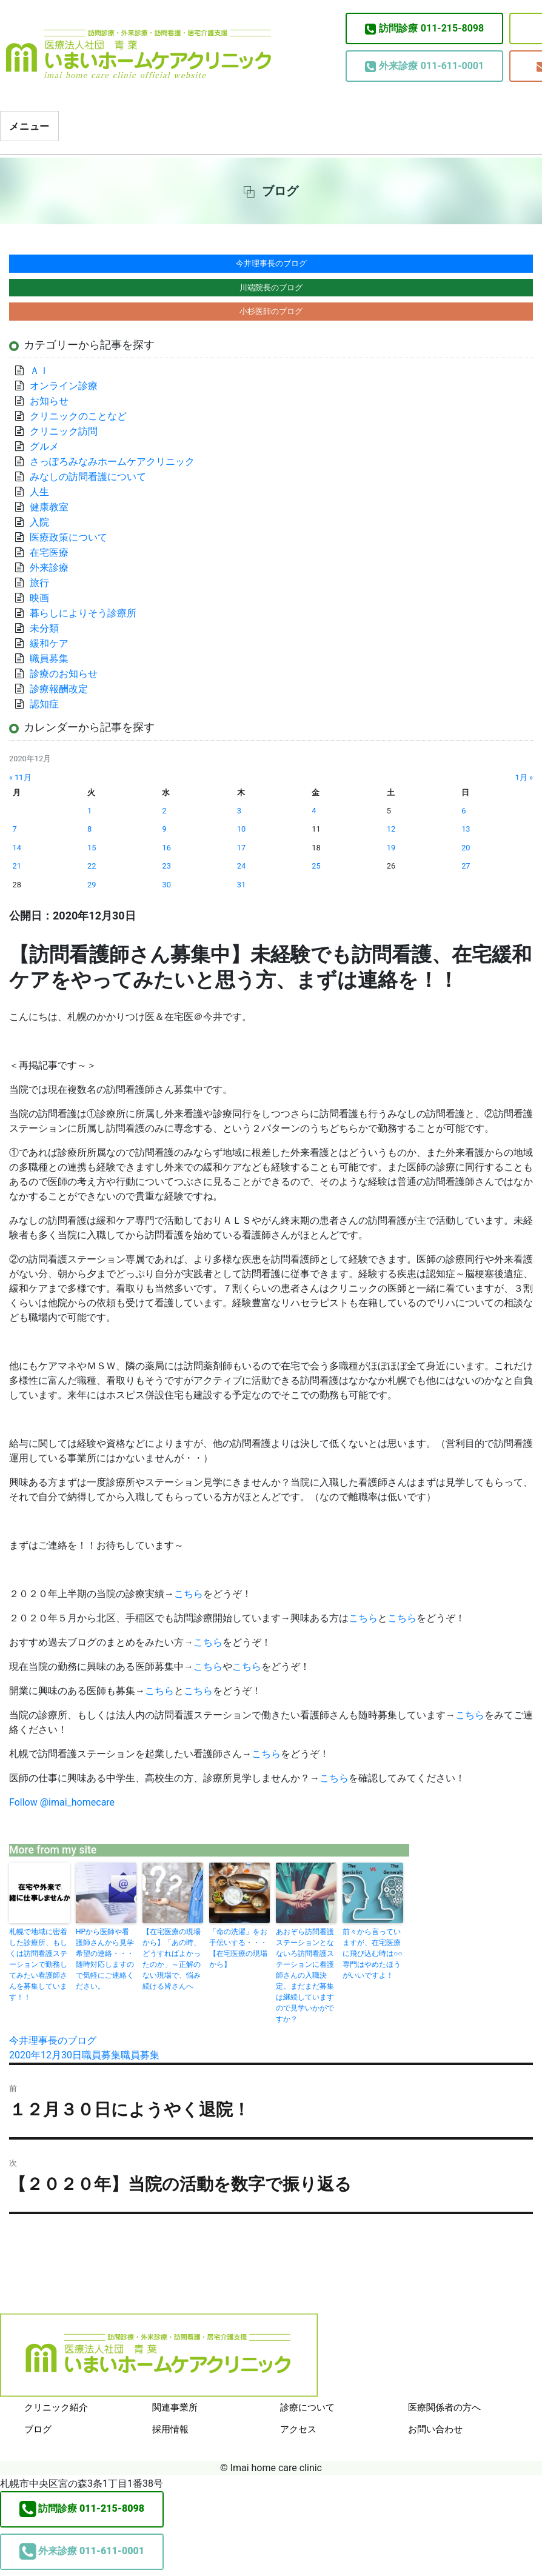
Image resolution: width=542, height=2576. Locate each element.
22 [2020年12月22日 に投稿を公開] (91, 865)
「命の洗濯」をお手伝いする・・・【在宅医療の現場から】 (238, 1948)
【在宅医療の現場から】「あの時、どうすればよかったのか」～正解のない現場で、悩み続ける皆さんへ (171, 1958)
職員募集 (101, 2055)
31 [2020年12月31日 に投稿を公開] (241, 884)
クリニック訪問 (64, 431)
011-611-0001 (424, 66)
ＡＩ (39, 370)
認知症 (44, 704)
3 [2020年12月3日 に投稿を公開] (239, 810)
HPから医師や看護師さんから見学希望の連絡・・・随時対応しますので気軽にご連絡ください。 (105, 1958)
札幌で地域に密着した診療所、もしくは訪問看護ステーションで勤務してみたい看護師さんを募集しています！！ (38, 1964)
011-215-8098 (424, 28)
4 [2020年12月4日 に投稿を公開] (314, 810)
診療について (307, 2407)
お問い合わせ (435, 2429)
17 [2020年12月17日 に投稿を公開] (241, 847)
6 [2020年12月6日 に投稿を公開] (463, 810)
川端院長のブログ (271, 287)
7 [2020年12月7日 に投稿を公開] (15, 828)
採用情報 (170, 2429)
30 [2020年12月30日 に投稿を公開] (166, 884)
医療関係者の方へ (444, 2407)
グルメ (44, 446)
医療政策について (68, 537)
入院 (39, 522)
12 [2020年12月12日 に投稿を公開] (391, 828)
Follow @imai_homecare (62, 1802)
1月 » (524, 777)
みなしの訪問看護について (88, 476)
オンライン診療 (64, 386)
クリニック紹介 (56, 2407)
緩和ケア (54, 643)
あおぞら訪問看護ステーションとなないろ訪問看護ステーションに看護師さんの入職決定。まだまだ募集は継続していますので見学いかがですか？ (305, 1975)
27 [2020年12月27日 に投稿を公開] (465, 865)
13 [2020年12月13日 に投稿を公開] (465, 828)
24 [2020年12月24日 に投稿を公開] (241, 865)
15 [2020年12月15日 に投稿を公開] (91, 847)
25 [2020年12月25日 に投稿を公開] (316, 865)
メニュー (29, 126)
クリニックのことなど (78, 416)
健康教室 (49, 507)
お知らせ (49, 401)
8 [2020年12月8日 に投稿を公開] (89, 828)
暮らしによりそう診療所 (83, 613)
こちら (188, 1594)
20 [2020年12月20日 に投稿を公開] (465, 847)
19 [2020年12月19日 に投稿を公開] (391, 847)
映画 (39, 598)
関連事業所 (175, 2407)
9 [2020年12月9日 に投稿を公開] (164, 828)
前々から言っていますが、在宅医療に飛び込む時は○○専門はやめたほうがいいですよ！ (373, 1953)
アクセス (298, 2429)
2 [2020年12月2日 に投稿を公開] (164, 810)
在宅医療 (49, 552)
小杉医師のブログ (271, 311)
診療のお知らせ (64, 673)
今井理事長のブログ (52, 2040)
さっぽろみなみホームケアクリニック (112, 461)
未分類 (44, 628)
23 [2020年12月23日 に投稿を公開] (166, 865)
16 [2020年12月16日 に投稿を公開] (166, 847)
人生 (39, 492)
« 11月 (20, 777)
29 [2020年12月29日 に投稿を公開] (91, 884)
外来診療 (49, 567)
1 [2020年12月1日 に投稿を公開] (89, 810)
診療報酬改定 (59, 689)
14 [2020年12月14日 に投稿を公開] (17, 847)
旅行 (39, 583)
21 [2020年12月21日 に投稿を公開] (17, 865)
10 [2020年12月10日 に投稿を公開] (241, 828)
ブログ (38, 2429)
